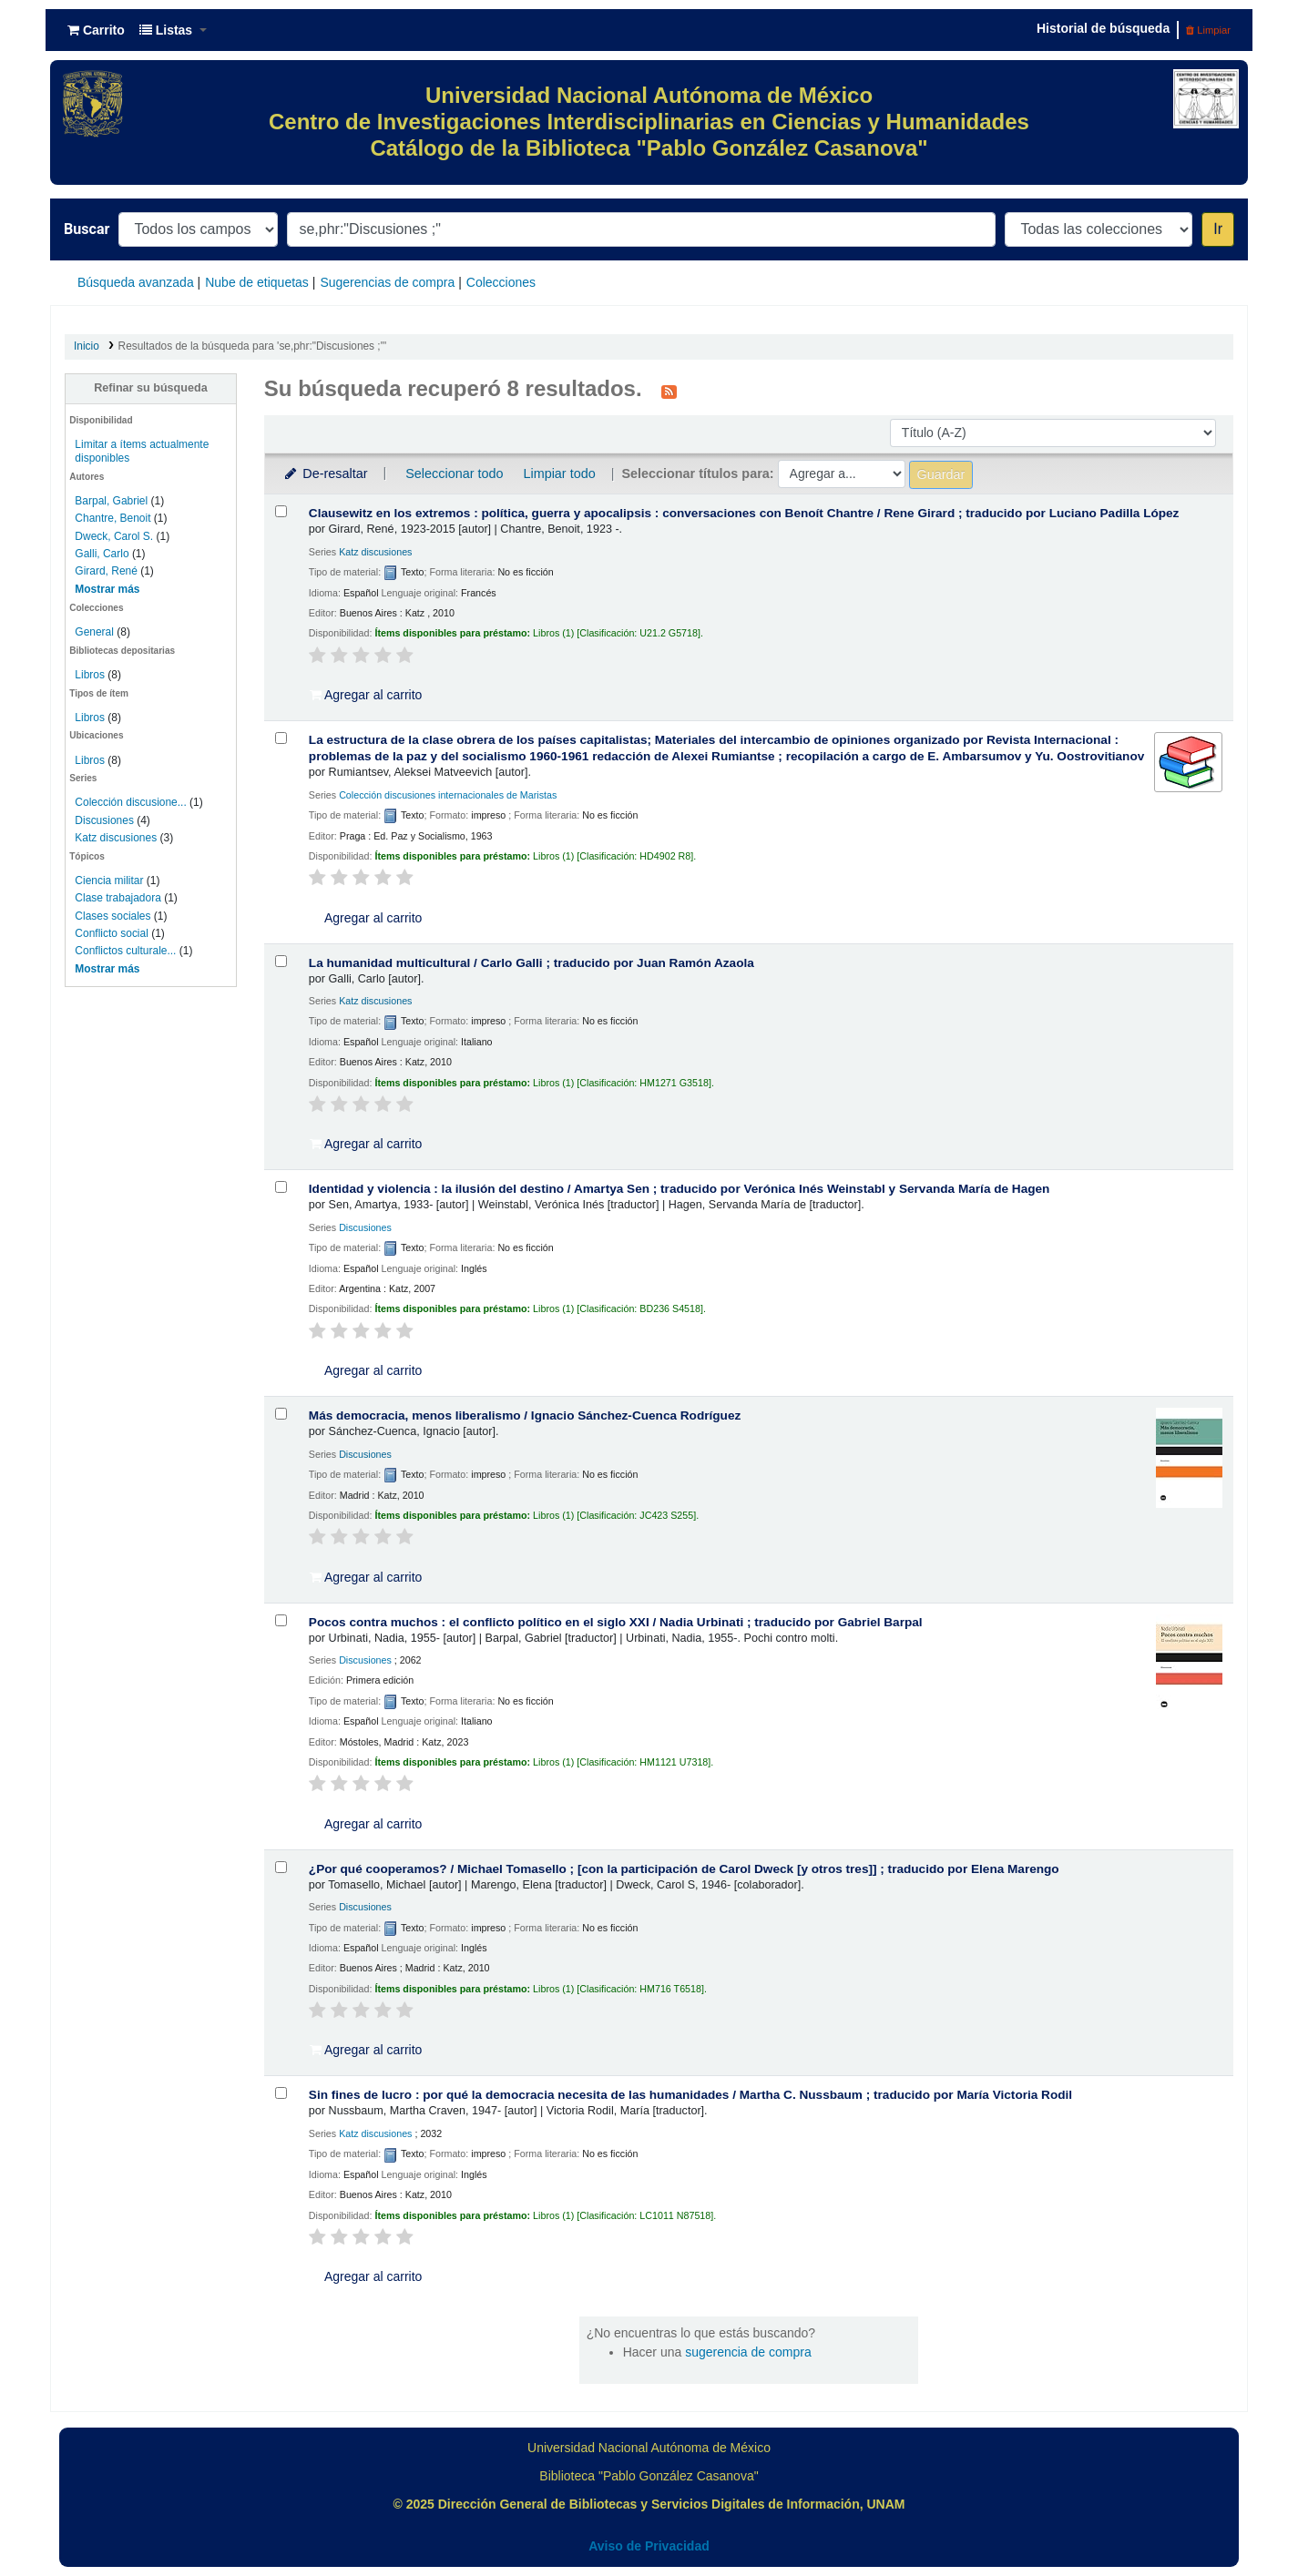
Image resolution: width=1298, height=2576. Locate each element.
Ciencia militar (109, 880)
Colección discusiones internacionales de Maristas (448, 794)
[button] (96, 30)
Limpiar (1208, 30)
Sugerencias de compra (387, 282)
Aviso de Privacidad (649, 2546)
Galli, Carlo (101, 553)
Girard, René (106, 571)
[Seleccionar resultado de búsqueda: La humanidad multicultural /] (281, 961)
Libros (90, 674)
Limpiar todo (559, 473)
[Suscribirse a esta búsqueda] (669, 390)
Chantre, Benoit (112, 518)
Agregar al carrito (366, 694)
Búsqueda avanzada (135, 282)
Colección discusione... (130, 802)
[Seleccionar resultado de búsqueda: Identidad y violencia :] (281, 1187)
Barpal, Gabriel (111, 500)
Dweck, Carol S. (114, 536)
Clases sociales (112, 916)
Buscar (86, 229)
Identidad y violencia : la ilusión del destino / (679, 1189)
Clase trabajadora (117, 897)
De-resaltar (325, 473)
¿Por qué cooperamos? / (684, 1869)
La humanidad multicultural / (531, 963)
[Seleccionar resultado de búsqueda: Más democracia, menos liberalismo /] (281, 1414)
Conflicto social (111, 933)
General (96, 632)
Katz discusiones (116, 837)
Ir (1217, 229)
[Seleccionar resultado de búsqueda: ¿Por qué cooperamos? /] (281, 1867)
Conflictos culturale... (125, 950)
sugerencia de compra (748, 2352)
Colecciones (501, 282)
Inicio (86, 346)
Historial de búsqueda (1103, 28)
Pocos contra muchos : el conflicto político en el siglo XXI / (616, 1622)
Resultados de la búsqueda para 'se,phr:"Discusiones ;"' (252, 346)
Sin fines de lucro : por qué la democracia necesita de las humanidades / (690, 2095)
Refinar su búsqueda (151, 388)
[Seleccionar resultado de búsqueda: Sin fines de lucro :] (281, 2093)
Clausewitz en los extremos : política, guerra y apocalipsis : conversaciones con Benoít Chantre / (744, 513)
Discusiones (104, 820)
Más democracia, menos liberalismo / (525, 1415)
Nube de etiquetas (257, 282)
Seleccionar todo (454, 473)
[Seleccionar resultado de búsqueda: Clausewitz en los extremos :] (281, 511)
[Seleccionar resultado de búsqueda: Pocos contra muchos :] (281, 1620)
